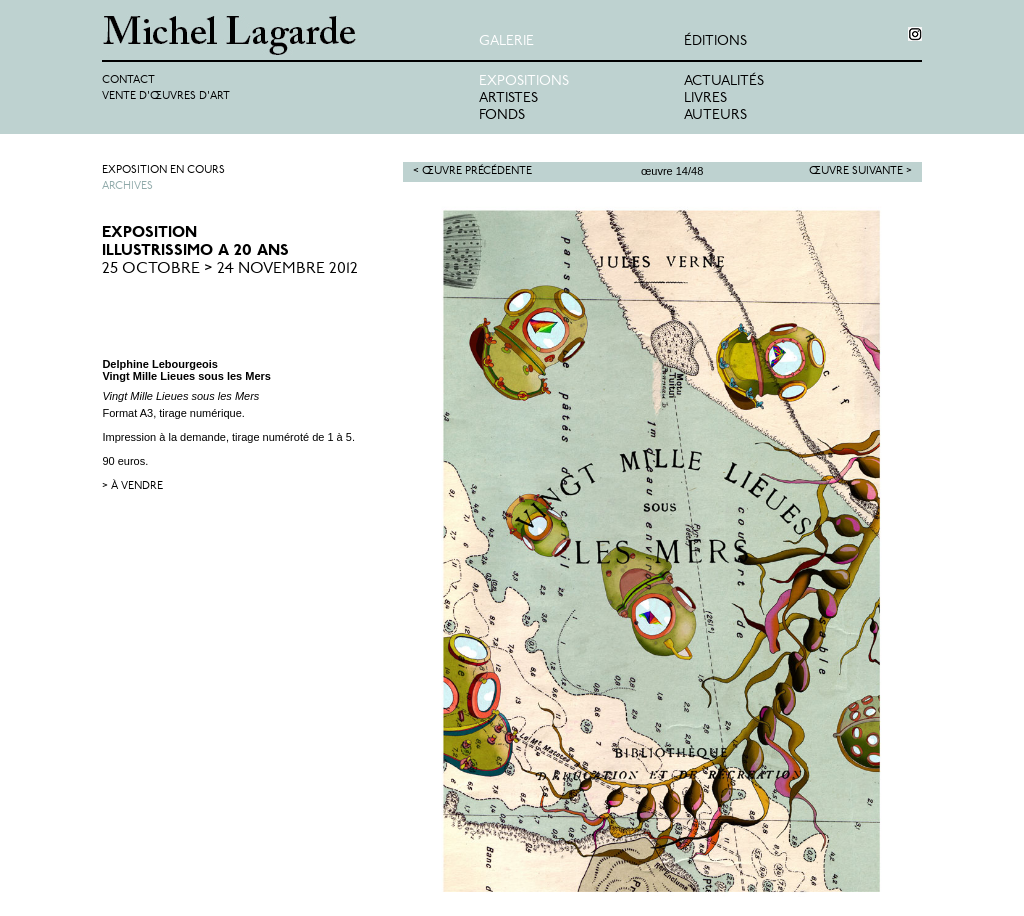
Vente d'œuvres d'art (166, 96)
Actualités (724, 81)
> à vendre (132, 486)
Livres (705, 98)
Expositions (524, 81)
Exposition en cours (163, 170)
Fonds (502, 115)
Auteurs (715, 115)
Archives (127, 186)
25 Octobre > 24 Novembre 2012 (230, 269)
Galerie (506, 41)
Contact (128, 80)
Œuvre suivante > (860, 171)
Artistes (508, 98)
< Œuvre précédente (472, 171)
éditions (715, 41)
